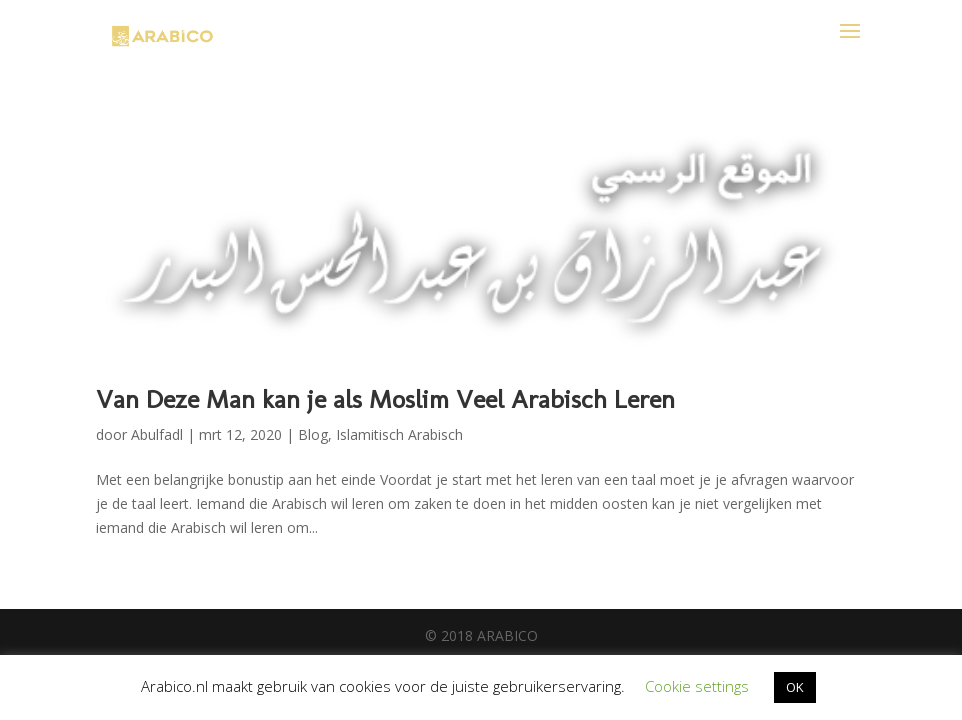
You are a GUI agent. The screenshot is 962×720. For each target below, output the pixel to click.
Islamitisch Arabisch (399, 434)
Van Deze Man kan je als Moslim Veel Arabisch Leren (385, 399)
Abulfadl (157, 434)
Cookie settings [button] (697, 686)
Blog (313, 434)
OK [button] (795, 687)
